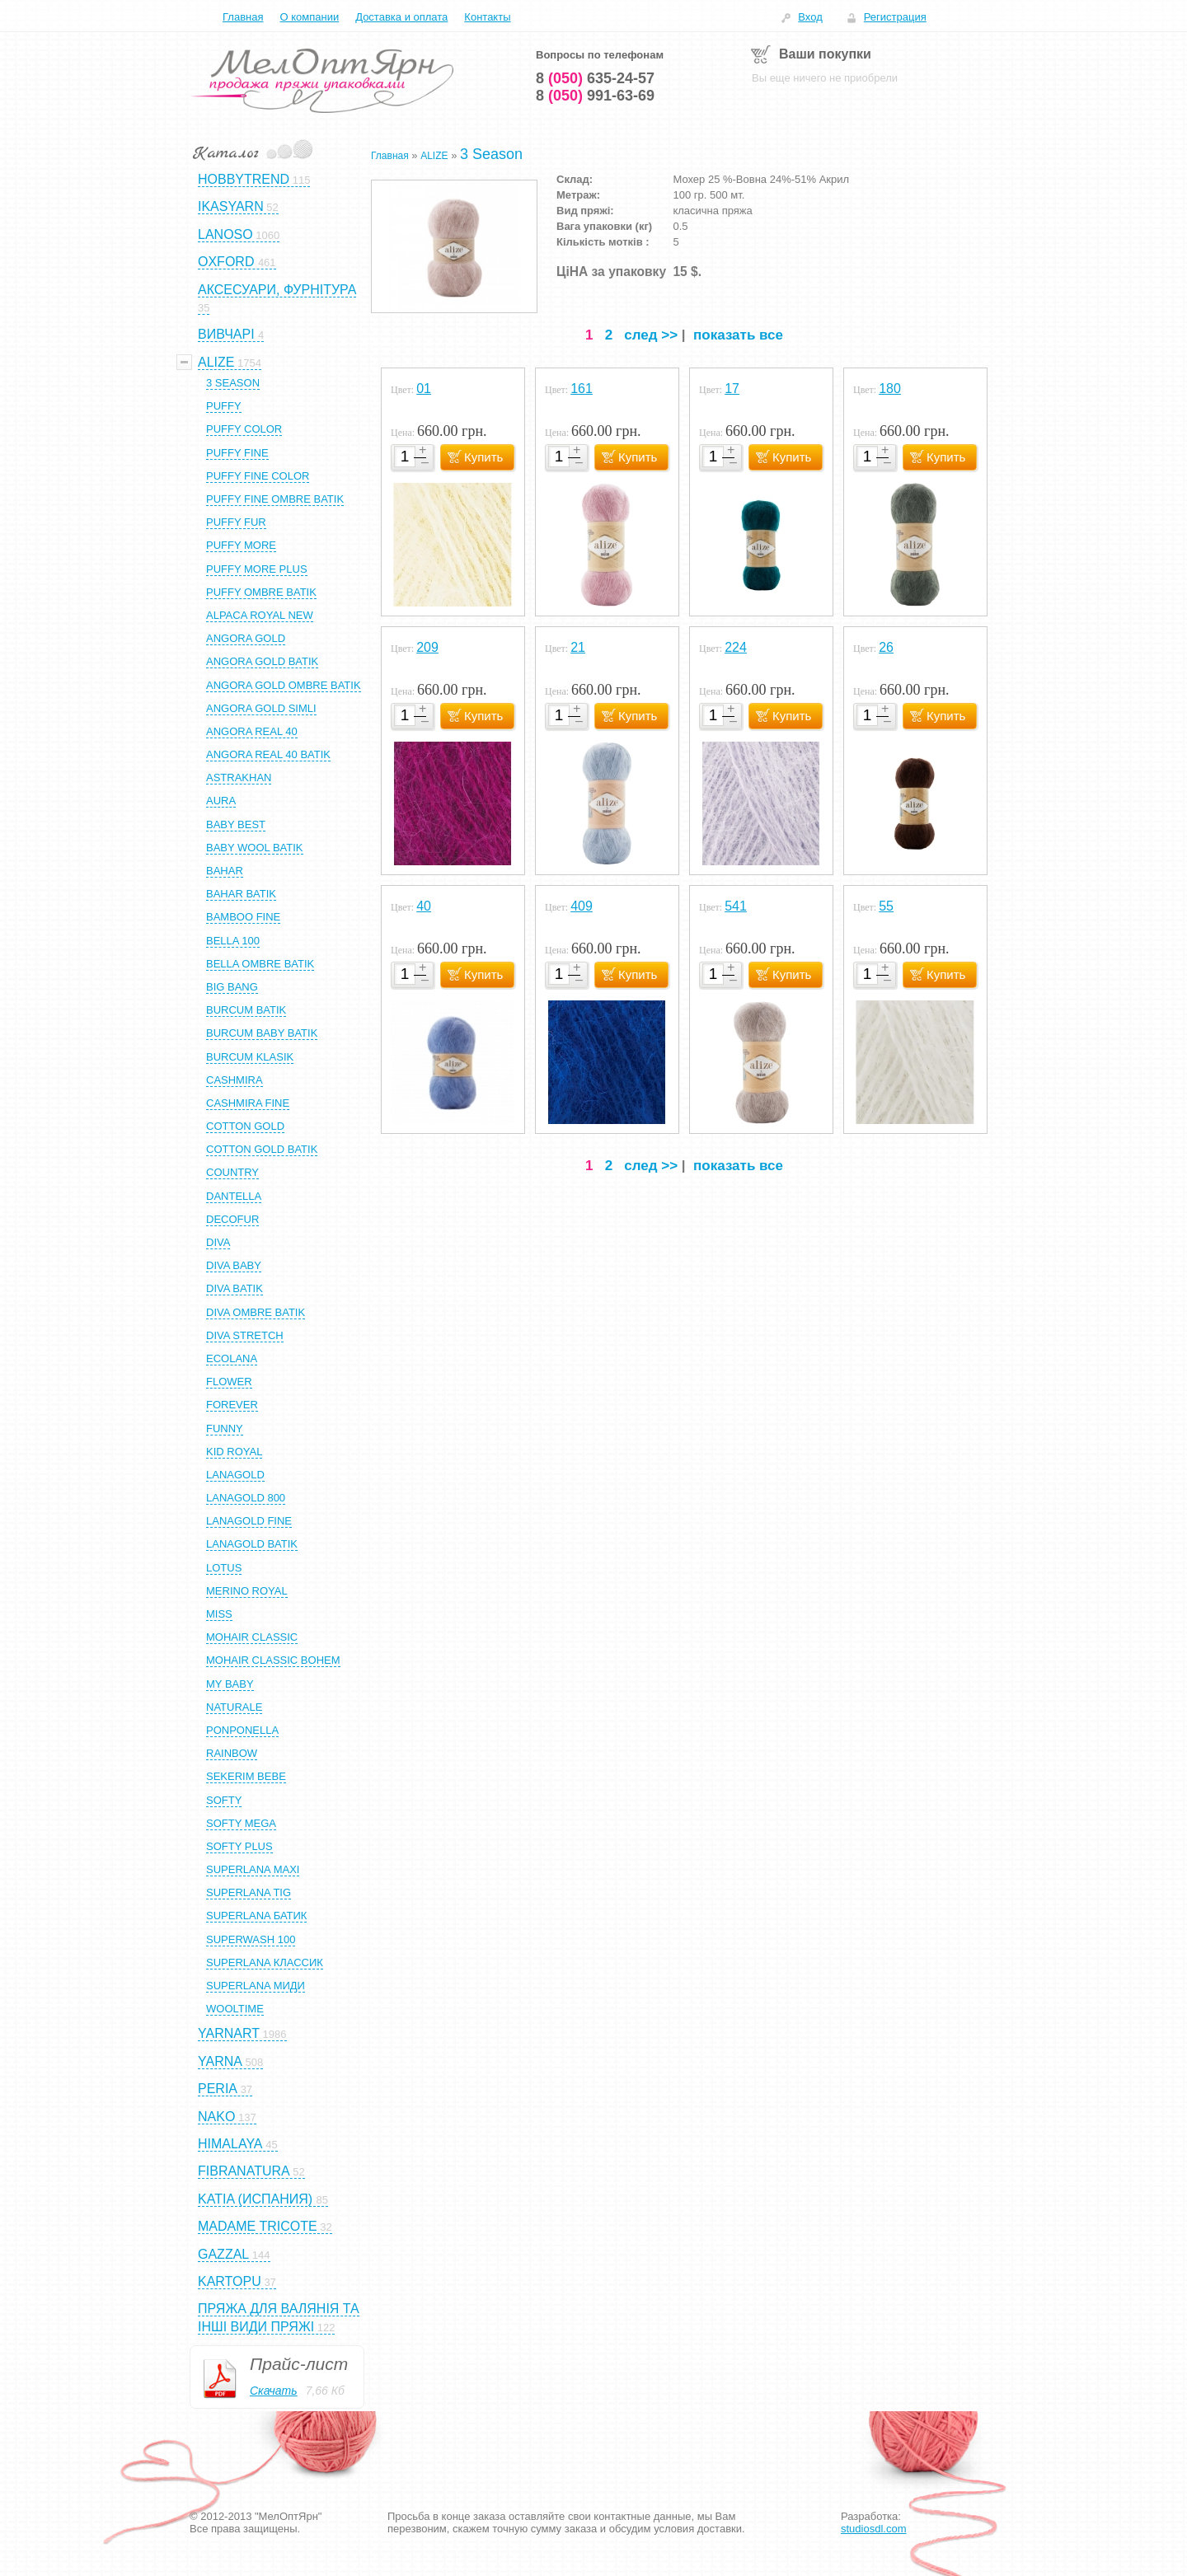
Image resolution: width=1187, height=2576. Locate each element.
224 (736, 647)
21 (577, 647)
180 (890, 389)
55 (886, 906)
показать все (738, 335)
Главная (243, 17)
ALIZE (434, 156)
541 (736, 906)
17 (732, 389)
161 (581, 389)
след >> (651, 335)
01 (423, 389)
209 (427, 647)
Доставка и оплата (401, 17)
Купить (483, 457)
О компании (309, 17)
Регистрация (895, 17)
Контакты (487, 17)
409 (581, 906)
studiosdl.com (873, 2528)
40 (423, 906)
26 (886, 647)
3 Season (491, 154)
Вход (810, 17)
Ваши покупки (825, 54)
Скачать (274, 2390)
